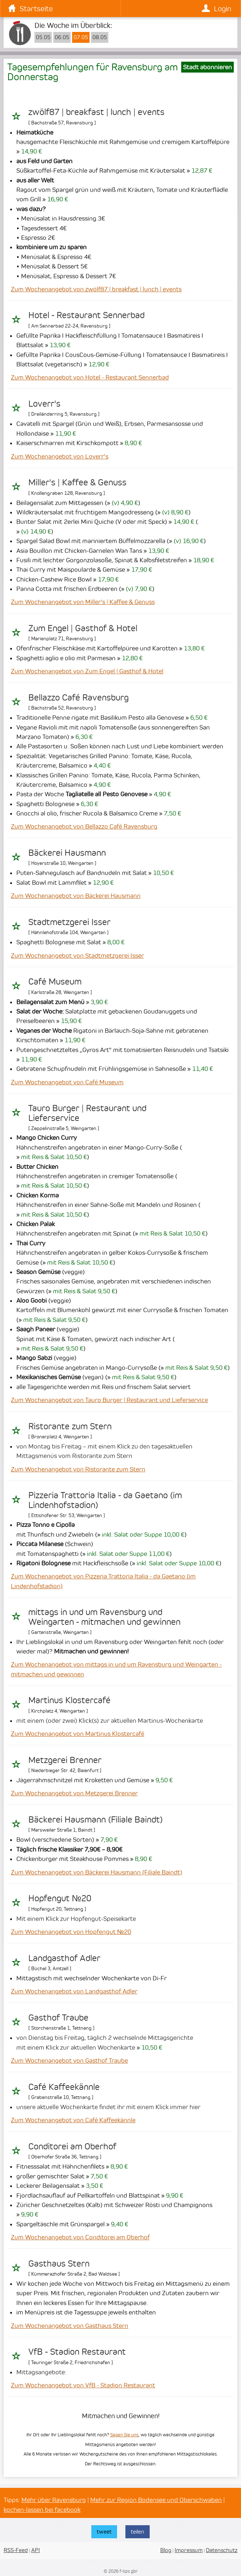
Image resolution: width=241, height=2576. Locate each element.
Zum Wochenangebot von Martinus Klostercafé (77, 1733)
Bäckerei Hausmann (67, 853)
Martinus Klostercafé (69, 1700)
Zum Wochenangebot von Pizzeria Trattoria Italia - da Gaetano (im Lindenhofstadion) (103, 1581)
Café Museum (55, 982)
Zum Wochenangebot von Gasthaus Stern (69, 2325)
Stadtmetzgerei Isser (69, 922)
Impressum (189, 2550)
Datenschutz (221, 2550)
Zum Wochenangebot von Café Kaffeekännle (73, 2120)
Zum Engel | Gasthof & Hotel (82, 628)
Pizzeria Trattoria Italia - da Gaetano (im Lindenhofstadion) (105, 1500)
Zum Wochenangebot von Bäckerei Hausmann (76, 895)
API (35, 2550)
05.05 (43, 37)
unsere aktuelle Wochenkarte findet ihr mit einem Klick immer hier (108, 2107)
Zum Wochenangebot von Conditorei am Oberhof (80, 2237)
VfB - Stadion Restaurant (77, 2352)
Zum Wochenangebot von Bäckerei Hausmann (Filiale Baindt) (96, 1872)
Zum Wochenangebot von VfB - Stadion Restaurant (83, 2385)
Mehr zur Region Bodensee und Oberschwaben (156, 2499)
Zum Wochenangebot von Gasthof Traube (69, 2060)
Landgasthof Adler (64, 1958)
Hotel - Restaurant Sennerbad (86, 315)
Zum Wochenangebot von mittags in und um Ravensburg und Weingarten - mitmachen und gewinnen (116, 1669)
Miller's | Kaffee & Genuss (77, 482)
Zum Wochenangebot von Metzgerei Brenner (74, 1793)
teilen (137, 2531)
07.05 (81, 37)
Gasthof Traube (58, 2018)
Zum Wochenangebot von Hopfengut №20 (71, 1931)
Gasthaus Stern (59, 2264)
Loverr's (44, 404)
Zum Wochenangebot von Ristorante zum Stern (78, 1469)
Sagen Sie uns (124, 2434)
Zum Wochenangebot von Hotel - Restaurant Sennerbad (90, 377)
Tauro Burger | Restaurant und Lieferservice (87, 1113)
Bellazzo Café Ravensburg (78, 698)
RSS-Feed (16, 2550)
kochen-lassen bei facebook (42, 2509)
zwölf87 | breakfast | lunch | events (96, 112)
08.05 (99, 37)
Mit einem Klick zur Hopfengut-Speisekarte (76, 1918)
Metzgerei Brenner (64, 1760)
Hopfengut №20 (59, 1898)
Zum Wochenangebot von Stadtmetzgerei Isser (77, 955)
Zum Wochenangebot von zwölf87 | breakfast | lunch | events (96, 289)
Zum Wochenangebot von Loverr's (59, 456)
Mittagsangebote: (41, 2372)
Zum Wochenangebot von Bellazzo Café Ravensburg (84, 826)
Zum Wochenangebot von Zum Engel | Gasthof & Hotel (87, 671)
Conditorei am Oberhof (72, 2146)
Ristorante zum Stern (70, 1426)
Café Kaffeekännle (64, 2087)
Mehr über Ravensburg (53, 2499)
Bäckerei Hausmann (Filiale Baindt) (95, 1820)
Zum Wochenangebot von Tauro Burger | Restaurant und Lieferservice (109, 1400)
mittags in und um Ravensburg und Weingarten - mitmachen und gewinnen (104, 1617)
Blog (165, 2550)
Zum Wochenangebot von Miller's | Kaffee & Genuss (83, 601)
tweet (104, 2531)
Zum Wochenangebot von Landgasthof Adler (74, 1991)
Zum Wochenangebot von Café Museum (67, 1082)
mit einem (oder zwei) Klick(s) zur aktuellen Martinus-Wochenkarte (109, 1720)
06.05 (62, 37)
